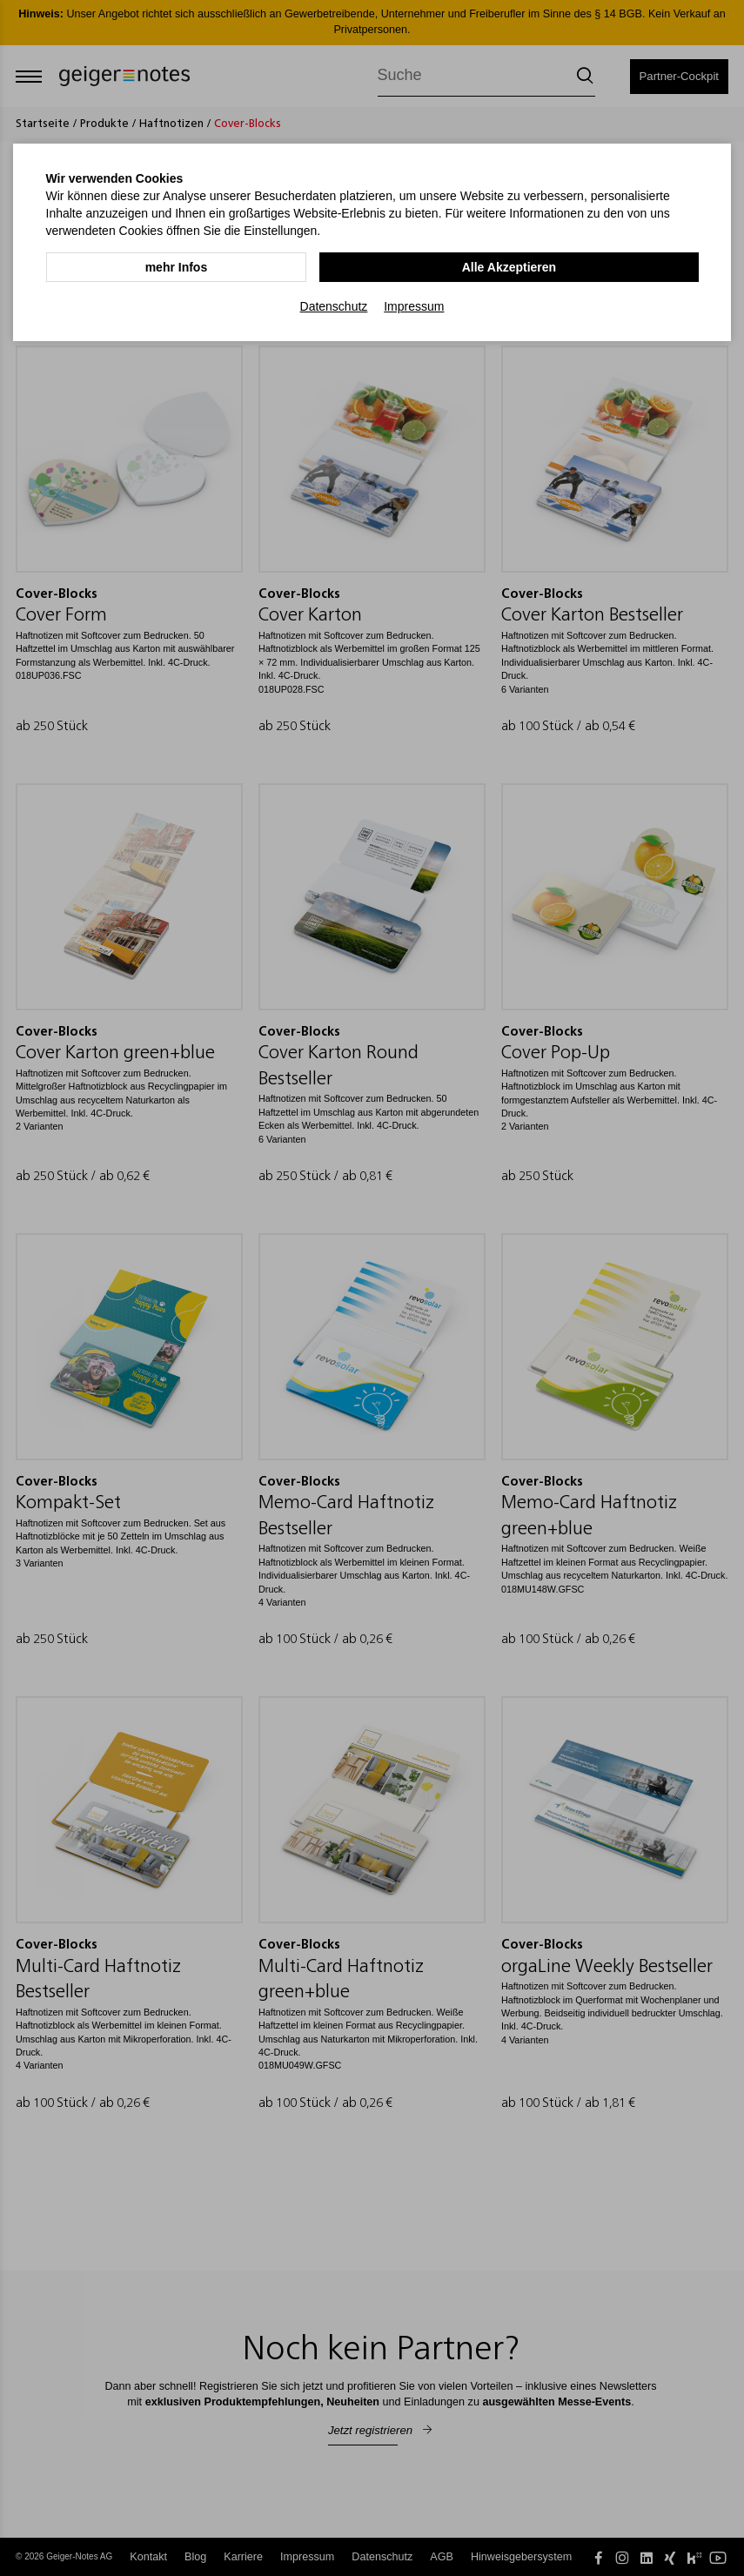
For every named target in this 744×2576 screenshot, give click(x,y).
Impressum (414, 305)
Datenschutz (334, 305)
